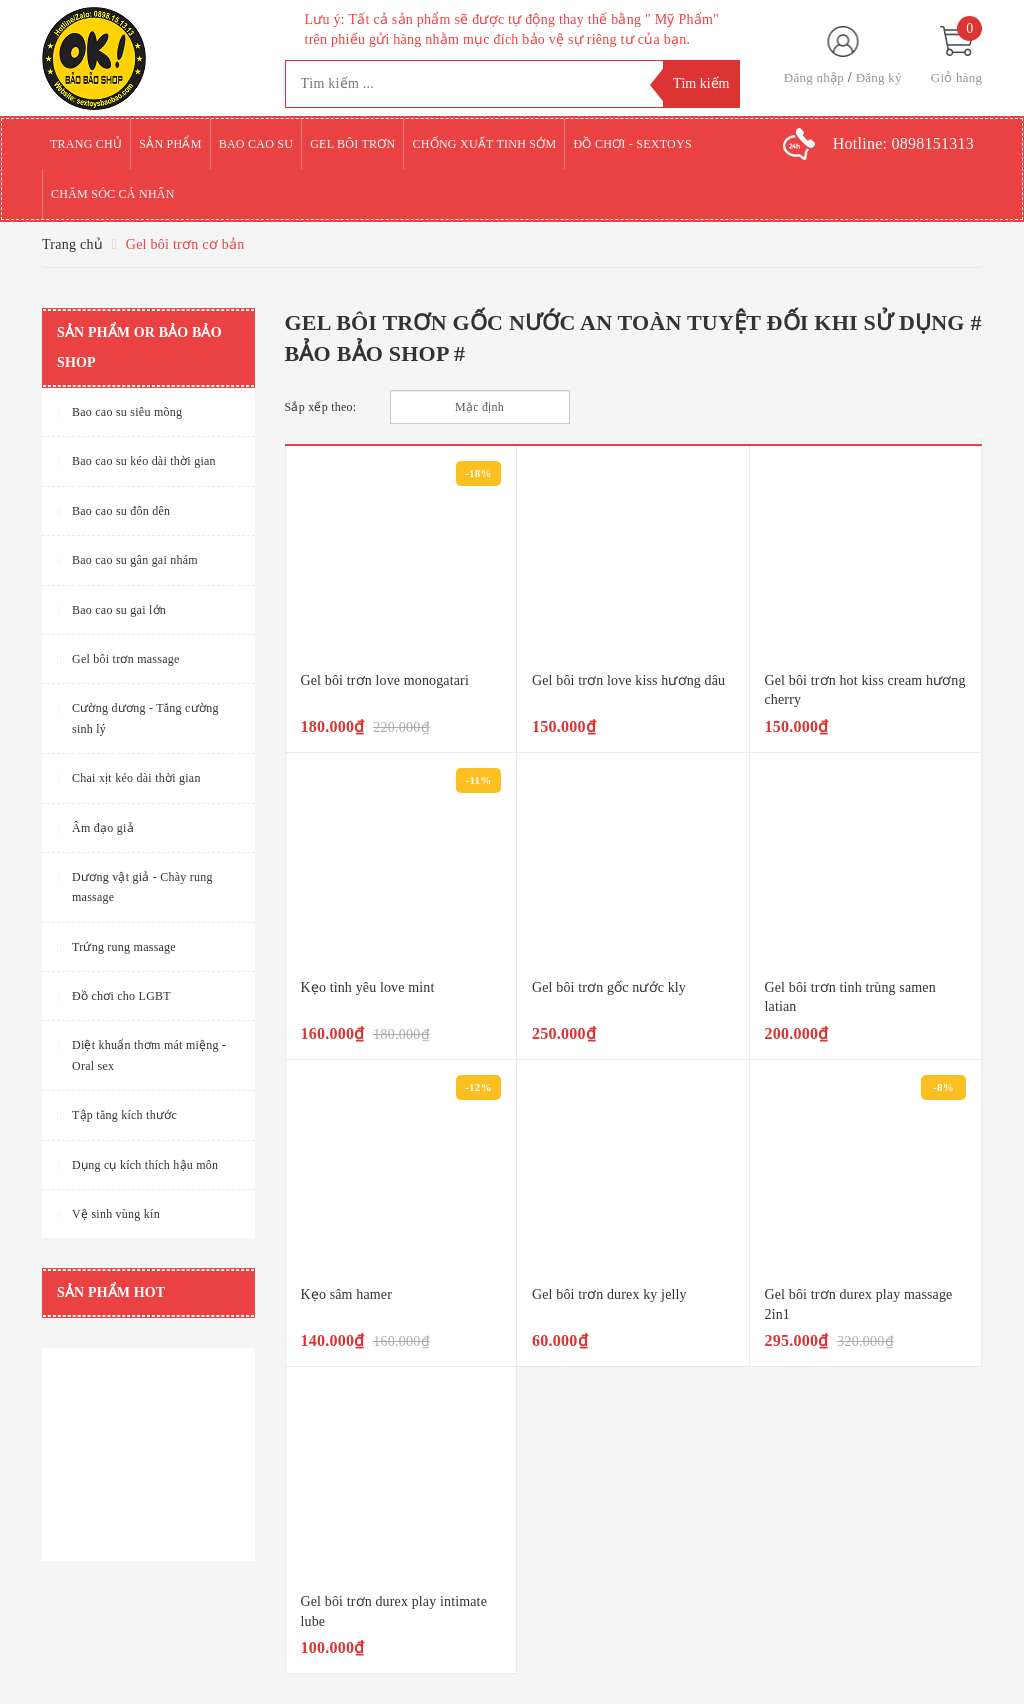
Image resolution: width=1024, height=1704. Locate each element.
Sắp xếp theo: (321, 407)
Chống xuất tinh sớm (484, 144)
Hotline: (903, 143)
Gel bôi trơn (352, 144)
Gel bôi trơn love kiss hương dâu (628, 680)
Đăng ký (879, 77)
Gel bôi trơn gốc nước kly (609, 987)
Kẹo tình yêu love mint (368, 987)
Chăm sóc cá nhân (113, 194)
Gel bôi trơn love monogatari (385, 680)
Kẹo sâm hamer (346, 1294)
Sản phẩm (170, 144)
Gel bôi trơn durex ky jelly (609, 1294)
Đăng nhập (814, 77)
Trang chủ (86, 144)
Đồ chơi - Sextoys (632, 144)
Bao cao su (256, 144)
